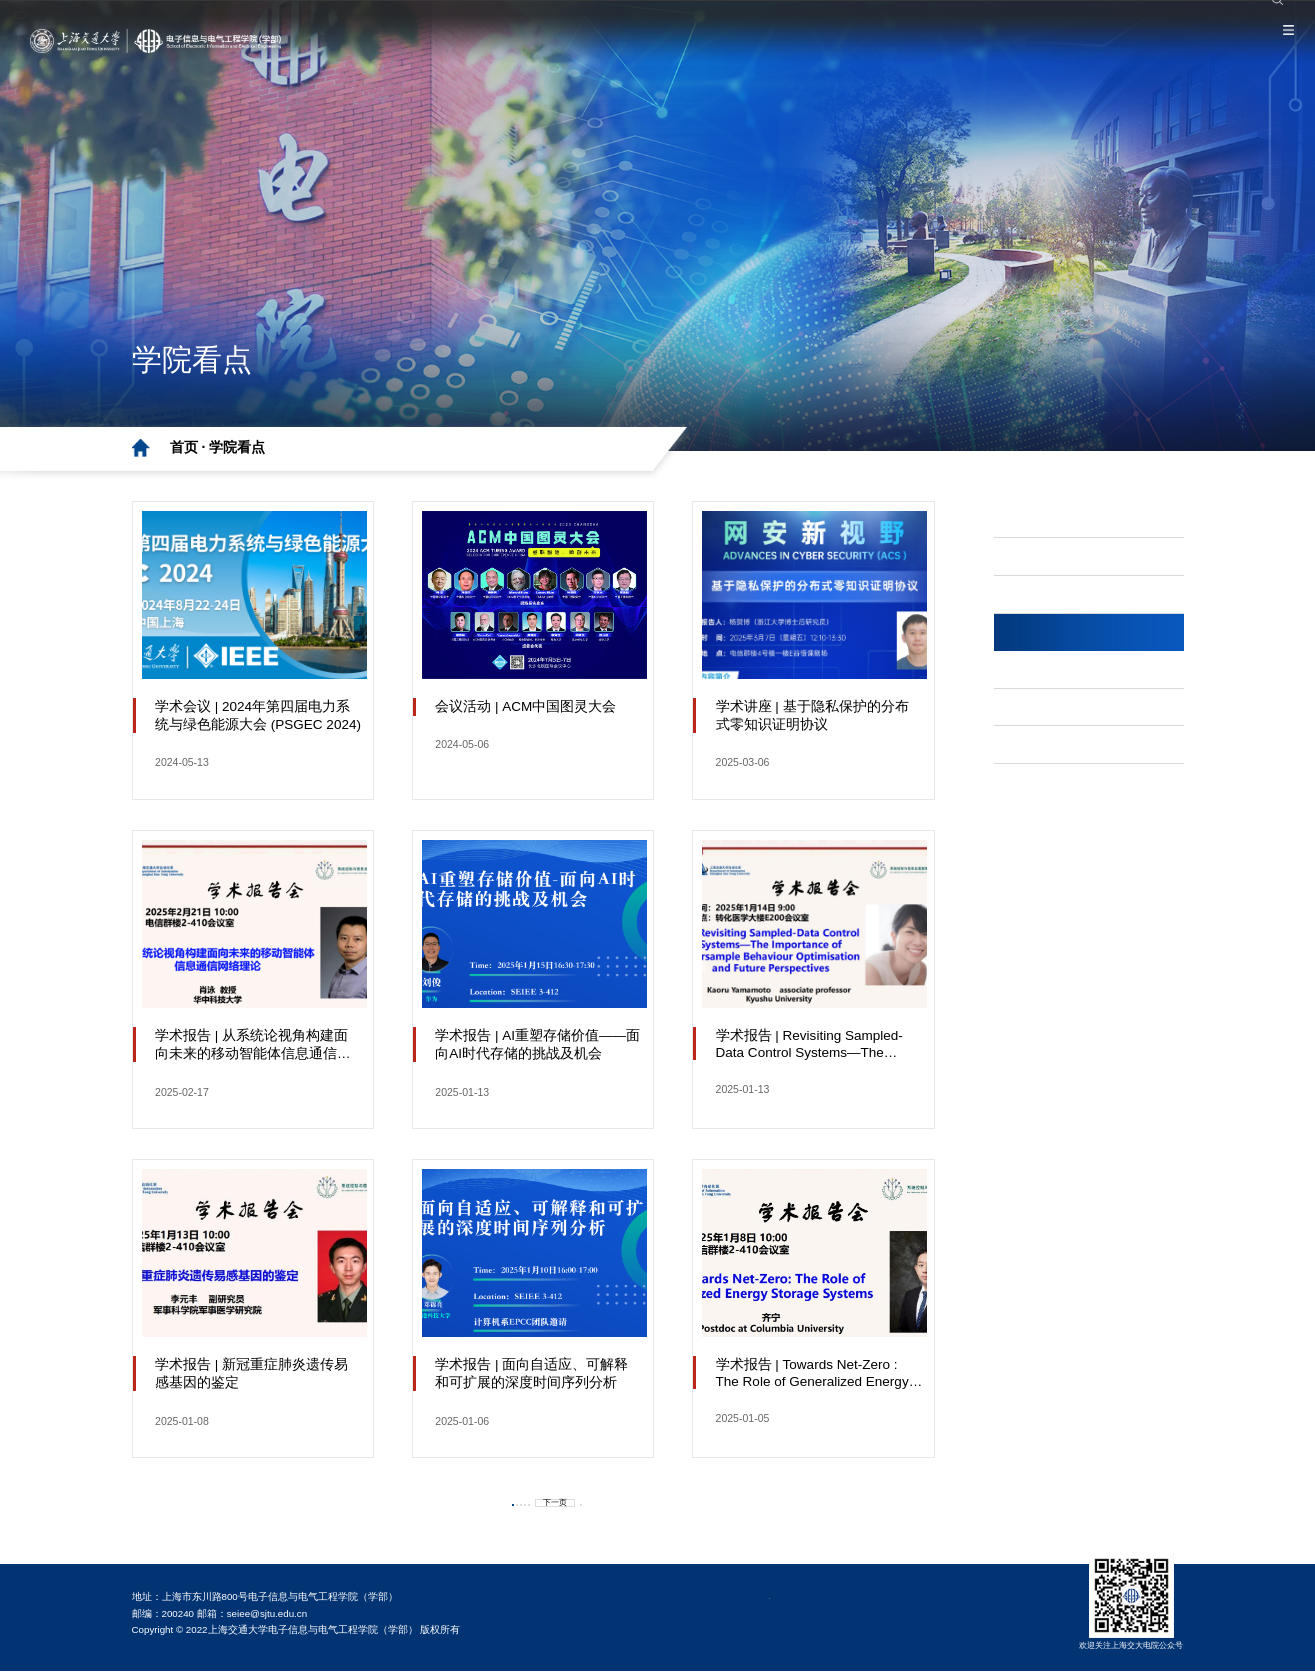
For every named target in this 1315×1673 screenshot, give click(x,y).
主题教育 (1045, 596)
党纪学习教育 (1059, 557)
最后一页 (661, 1502)
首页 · (190, 447)
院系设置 (1170, 12)
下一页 (593, 1502)
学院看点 (237, 447)
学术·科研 (1047, 672)
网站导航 (1045, 749)
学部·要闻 (1047, 519)
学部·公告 (1047, 711)
